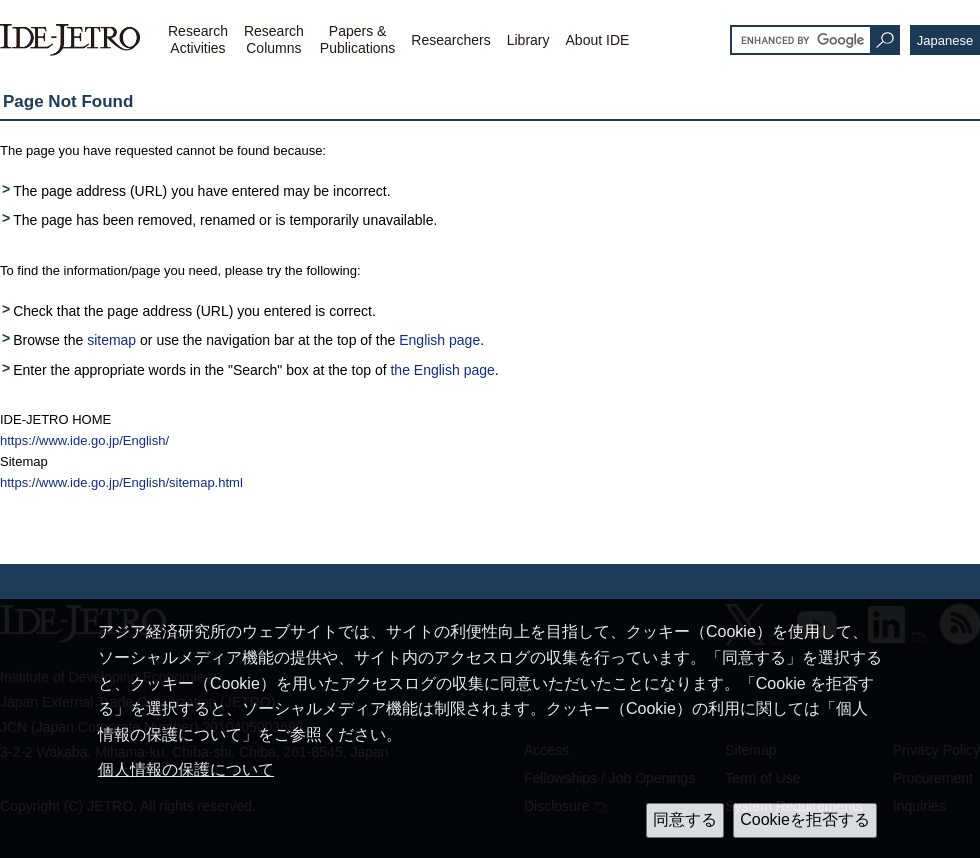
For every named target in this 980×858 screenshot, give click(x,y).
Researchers (450, 40)
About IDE (598, 40)
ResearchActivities (198, 39)
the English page (442, 370)
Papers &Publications (358, 39)
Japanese (945, 40)
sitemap (111, 340)
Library (528, 40)
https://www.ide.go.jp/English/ (84, 440)
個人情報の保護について (186, 769)
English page (439, 340)
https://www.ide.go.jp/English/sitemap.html (121, 482)
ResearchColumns (274, 39)
